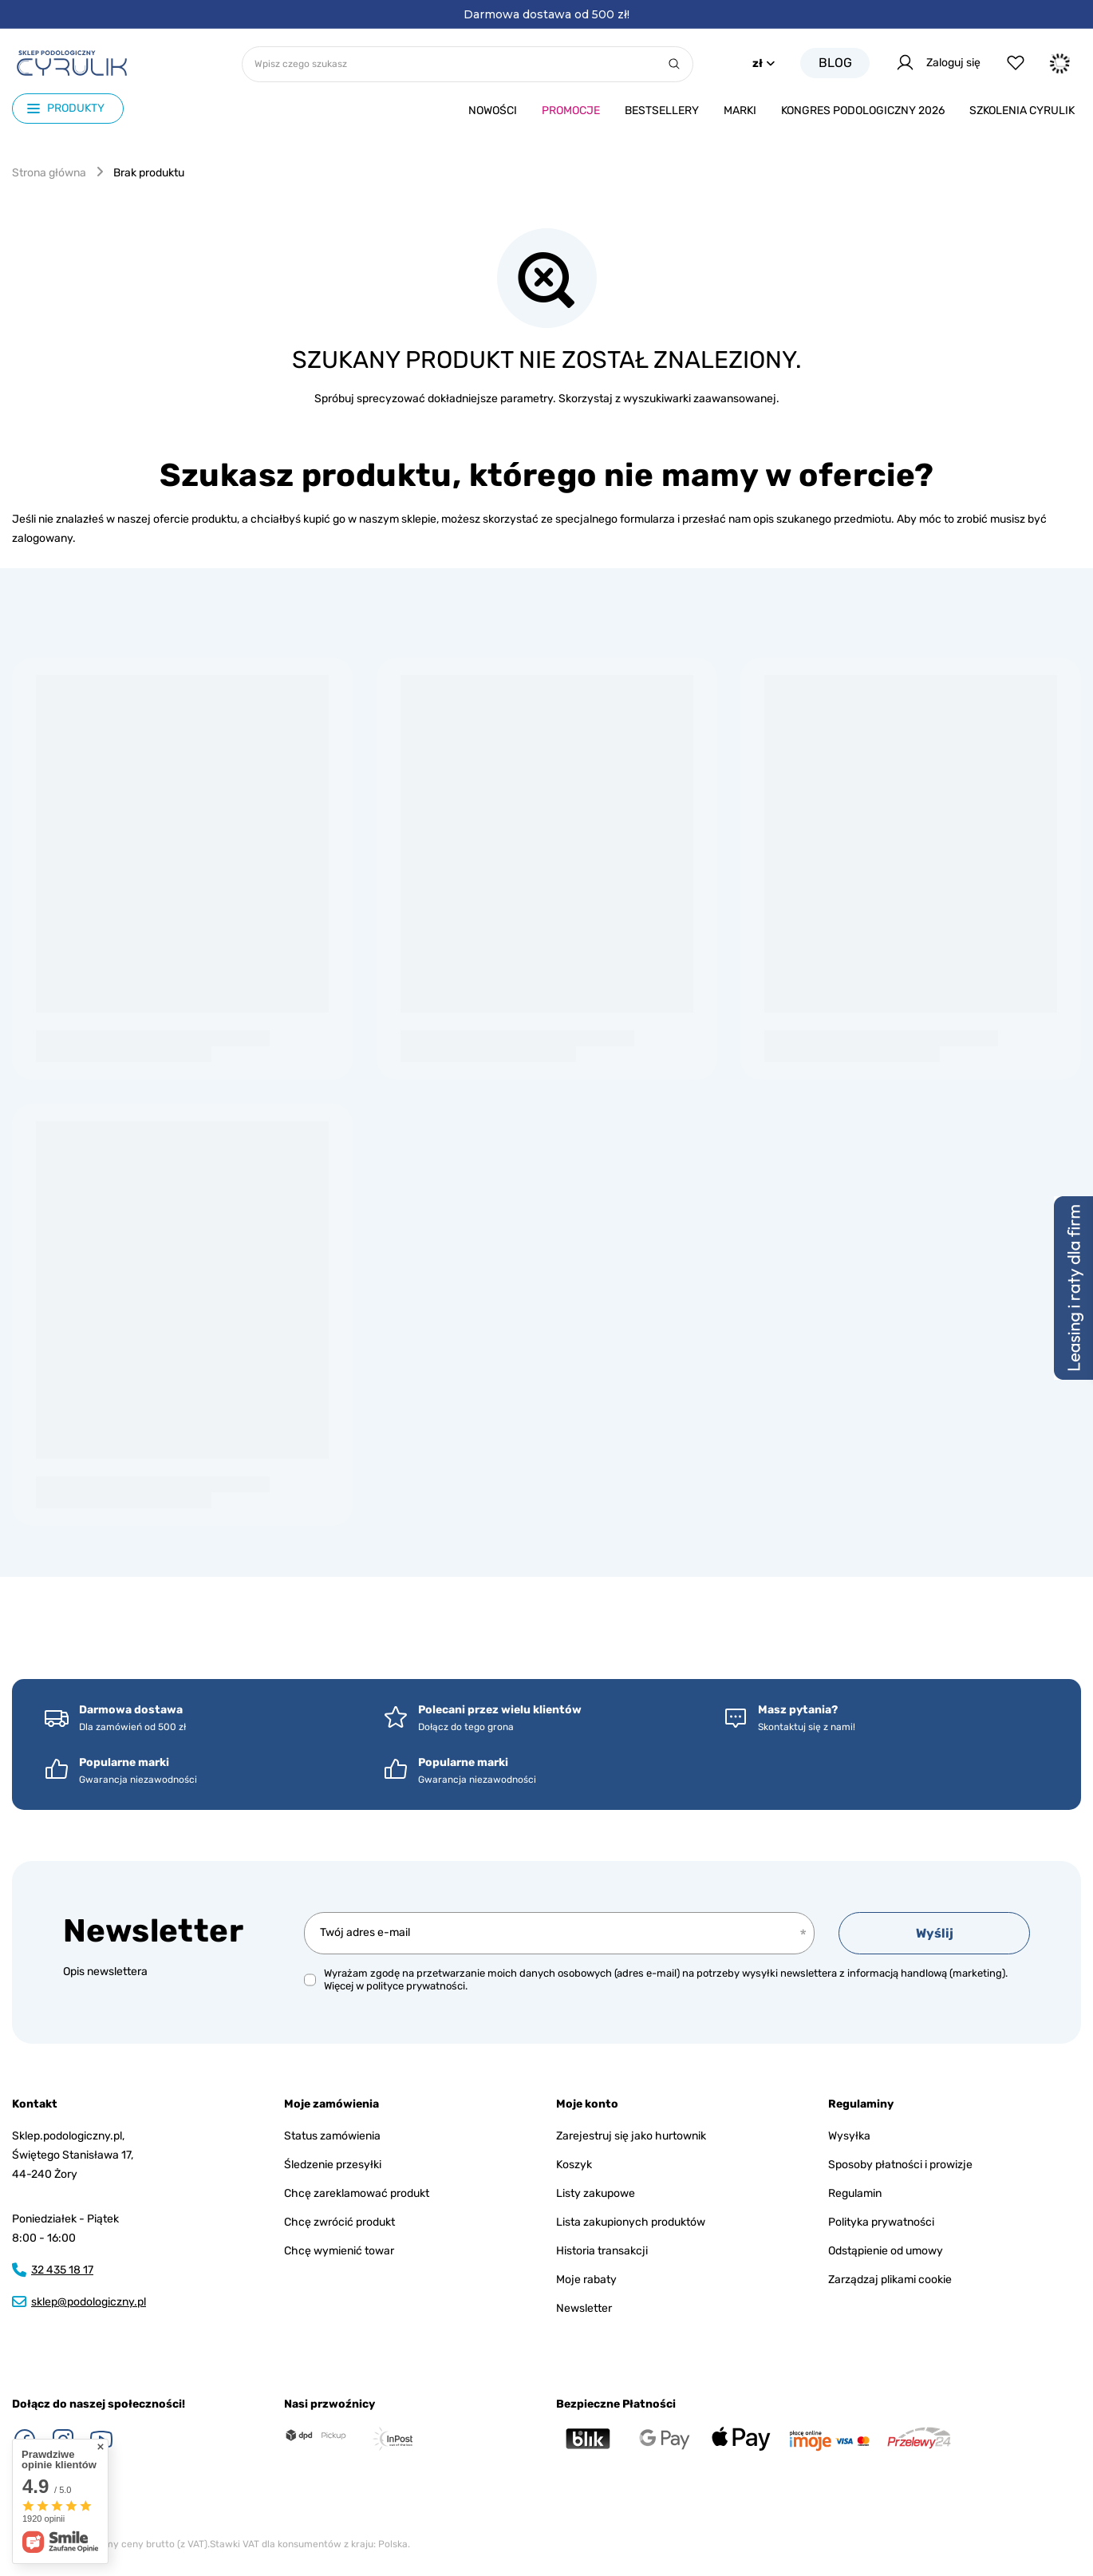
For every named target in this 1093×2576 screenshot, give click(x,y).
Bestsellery (662, 110)
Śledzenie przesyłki (332, 2164)
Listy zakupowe (595, 2193)
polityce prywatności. (417, 1986)
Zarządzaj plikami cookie (890, 2279)
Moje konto (587, 2104)
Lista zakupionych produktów (630, 2222)
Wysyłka (849, 2136)
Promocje (571, 110)
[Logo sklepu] (72, 63)
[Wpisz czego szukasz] (467, 64)
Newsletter (153, 1931)
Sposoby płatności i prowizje (900, 2164)
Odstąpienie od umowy (885, 2251)
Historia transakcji (602, 2251)
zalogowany (42, 538)
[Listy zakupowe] (1015, 62)
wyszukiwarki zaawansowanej (699, 398)
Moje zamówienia (331, 2104)
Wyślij (934, 1933)
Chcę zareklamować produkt (356, 2193)
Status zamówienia (332, 2136)
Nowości (492, 110)
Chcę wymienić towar (339, 2251)
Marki (740, 110)
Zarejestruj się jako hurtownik (631, 2136)
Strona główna (49, 173)
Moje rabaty (586, 2279)
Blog (835, 62)
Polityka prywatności (881, 2222)
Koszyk (574, 2164)
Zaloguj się (938, 63)
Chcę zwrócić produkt (339, 2222)
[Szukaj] (674, 64)
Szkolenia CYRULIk (1022, 110)
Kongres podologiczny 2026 (863, 110)
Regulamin (855, 2193)
